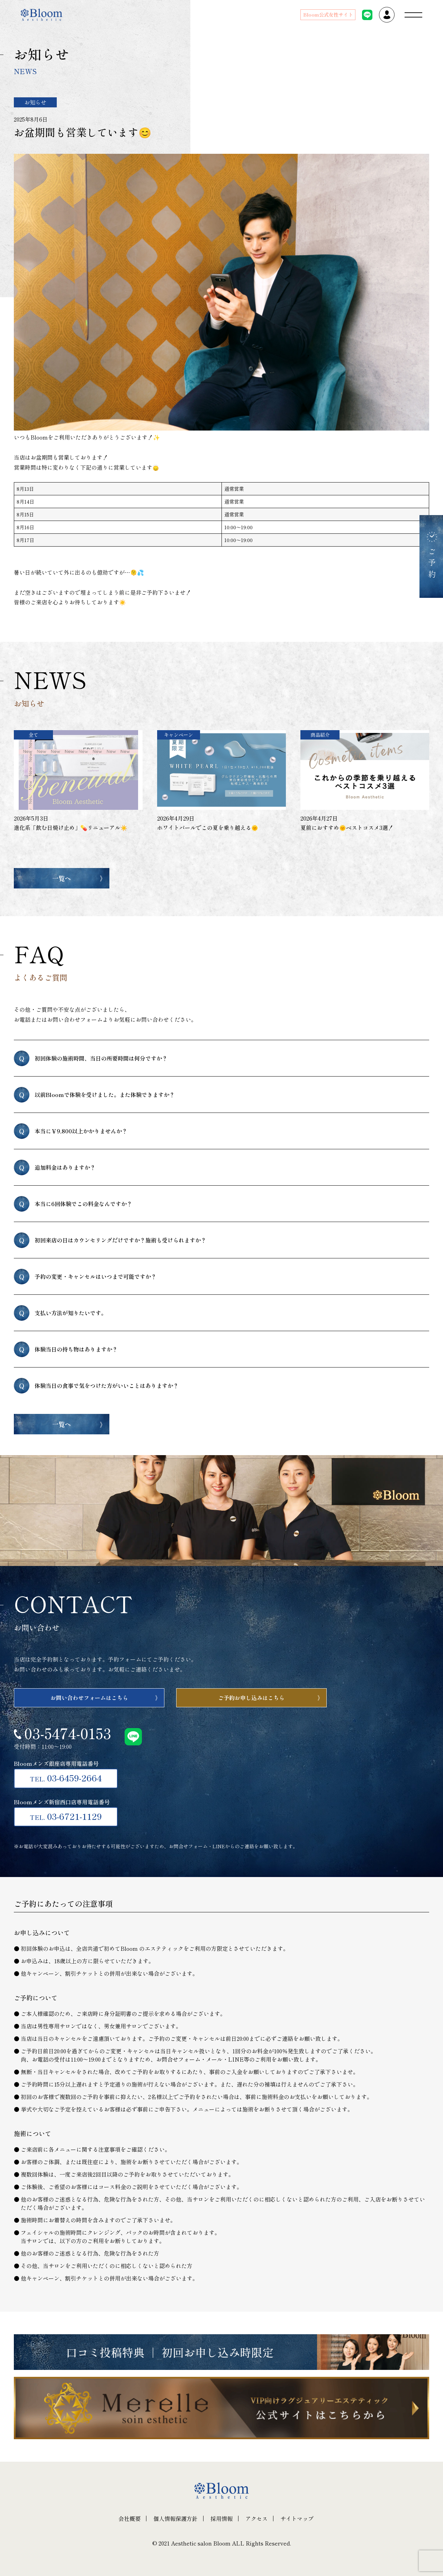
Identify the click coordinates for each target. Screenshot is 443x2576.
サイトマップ (297, 2518)
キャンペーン (178, 734)
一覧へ (61, 878)
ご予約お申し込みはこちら (251, 1697)
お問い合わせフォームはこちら (89, 1697)
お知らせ (35, 102)
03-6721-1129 (66, 1816)
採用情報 (221, 2518)
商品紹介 (320, 734)
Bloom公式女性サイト (328, 14)
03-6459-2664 (66, 1777)
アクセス (256, 2518)
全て (33, 734)
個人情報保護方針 (175, 2518)
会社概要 (129, 2518)
